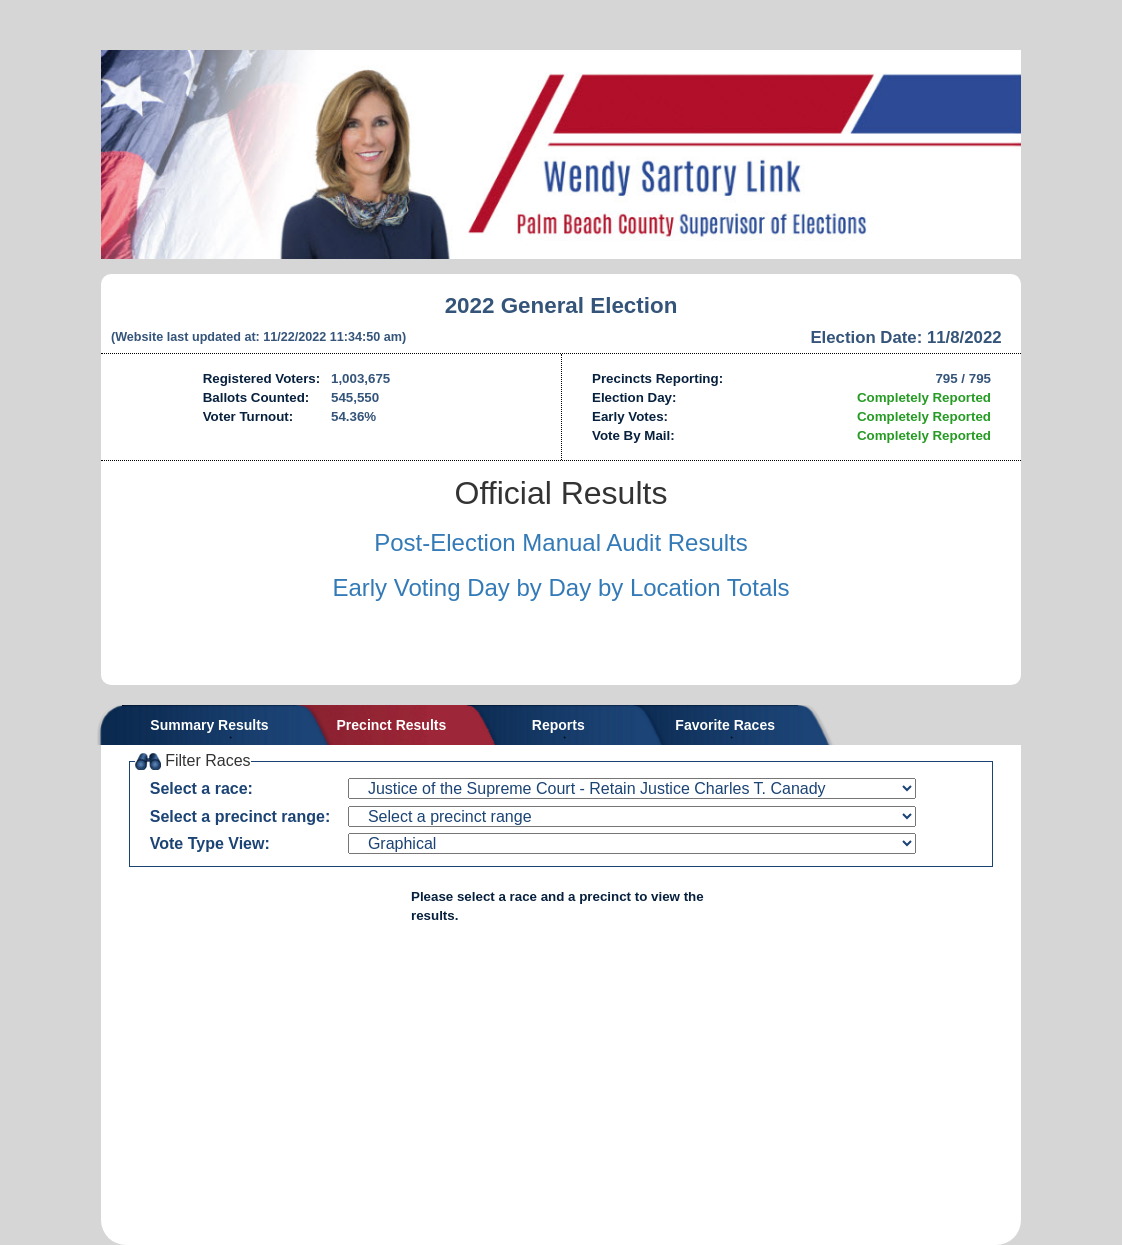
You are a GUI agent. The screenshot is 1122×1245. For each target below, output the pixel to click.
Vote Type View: (210, 843)
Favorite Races (725, 725)
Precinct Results (392, 725)
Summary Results (209, 725)
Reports (558, 725)
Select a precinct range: (240, 816)
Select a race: (201, 788)
